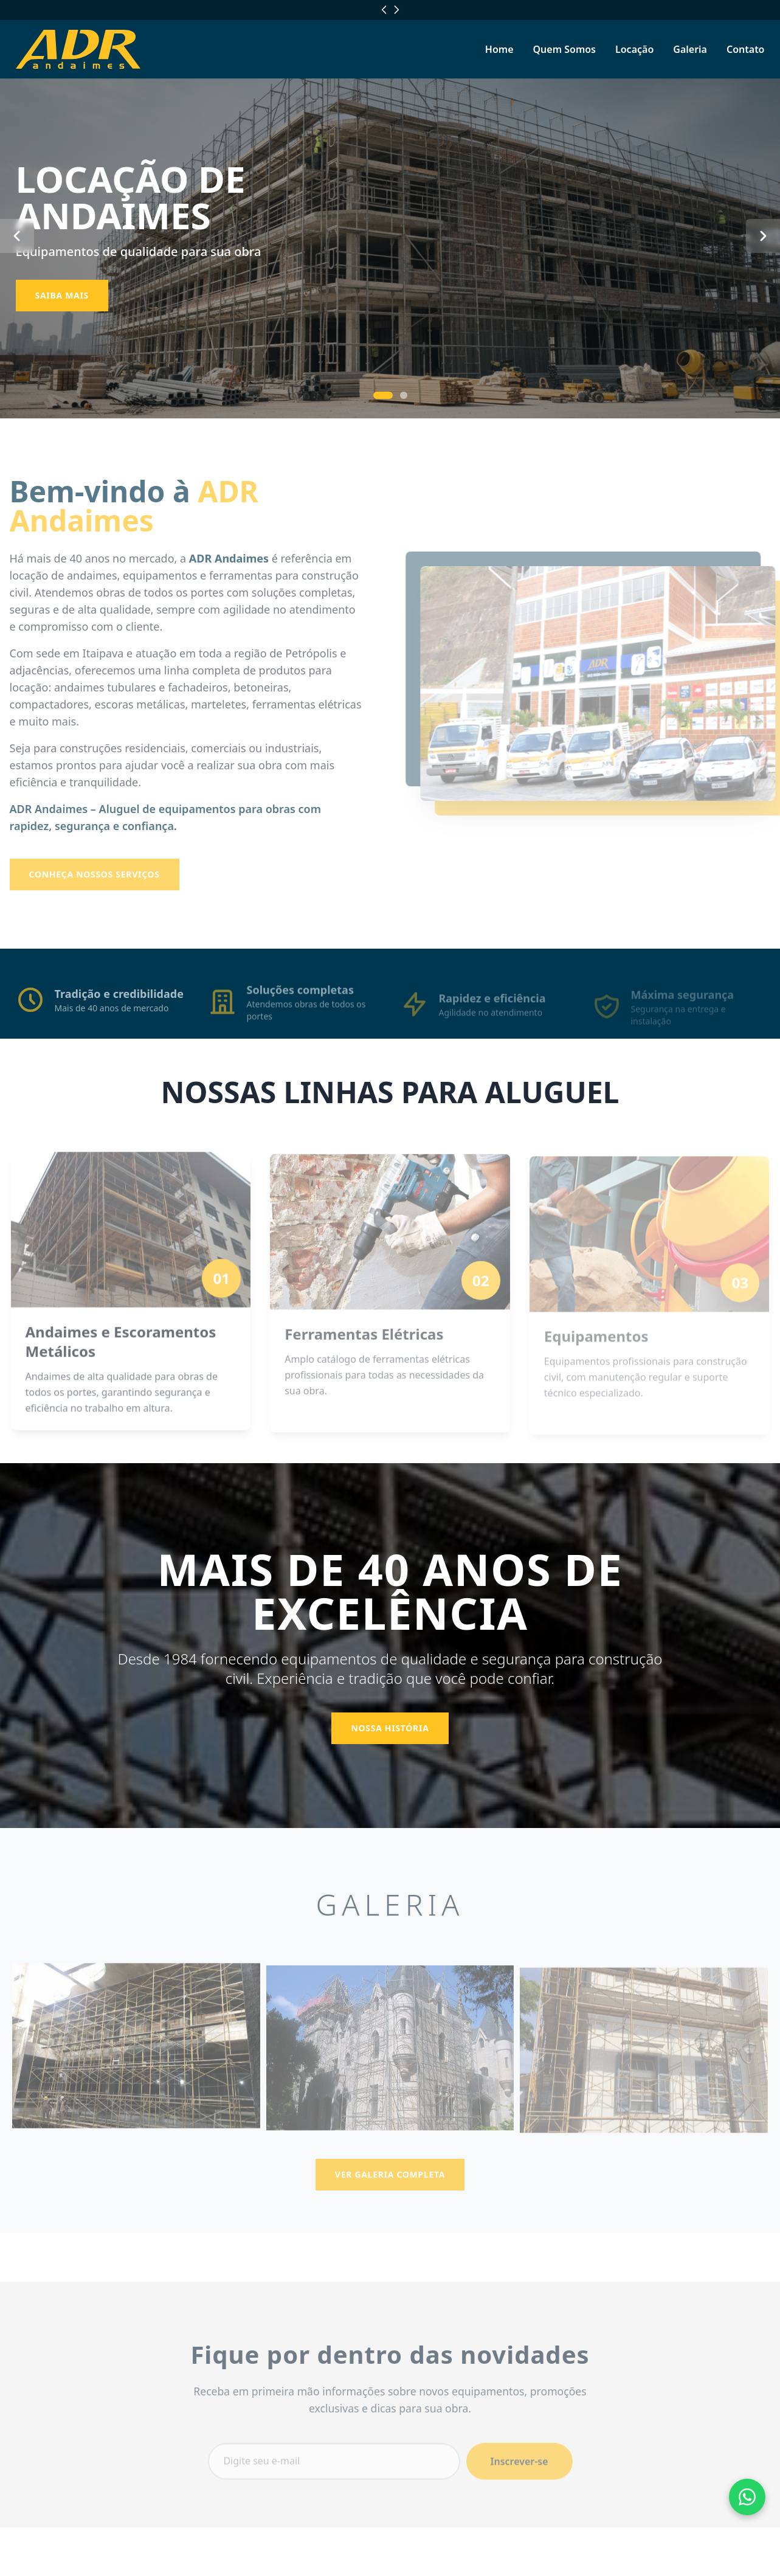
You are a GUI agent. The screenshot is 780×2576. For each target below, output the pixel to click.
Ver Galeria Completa (390, 2186)
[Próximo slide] (763, 236)
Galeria (690, 49)
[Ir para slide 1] (383, 395)
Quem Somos (564, 49)
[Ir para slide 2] (403, 395)
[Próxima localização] (396, 10)
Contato (746, 49)
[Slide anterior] (17, 236)
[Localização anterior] (384, 10)
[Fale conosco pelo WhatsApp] (747, 2497)
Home (499, 49)
